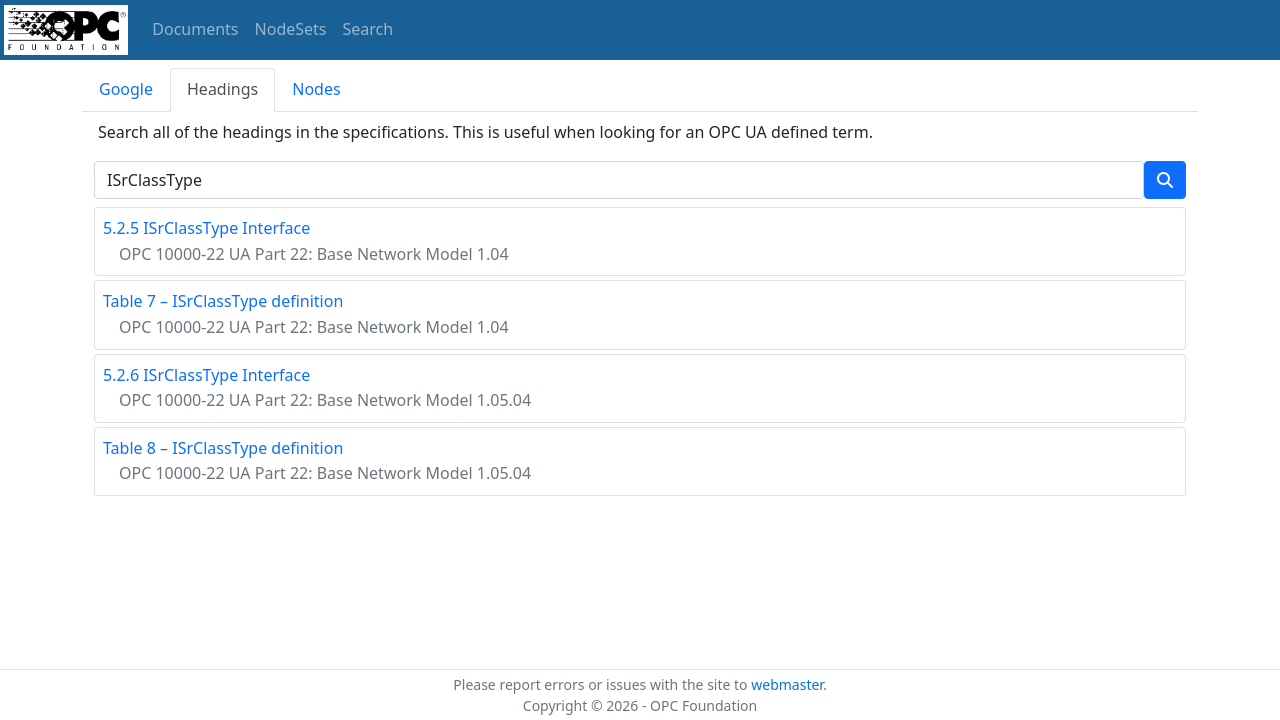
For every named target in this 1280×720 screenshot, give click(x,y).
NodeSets (291, 29)
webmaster (787, 684)
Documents (195, 29)
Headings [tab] (222, 89)
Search (368, 29)
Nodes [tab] (316, 89)
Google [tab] (126, 89)
